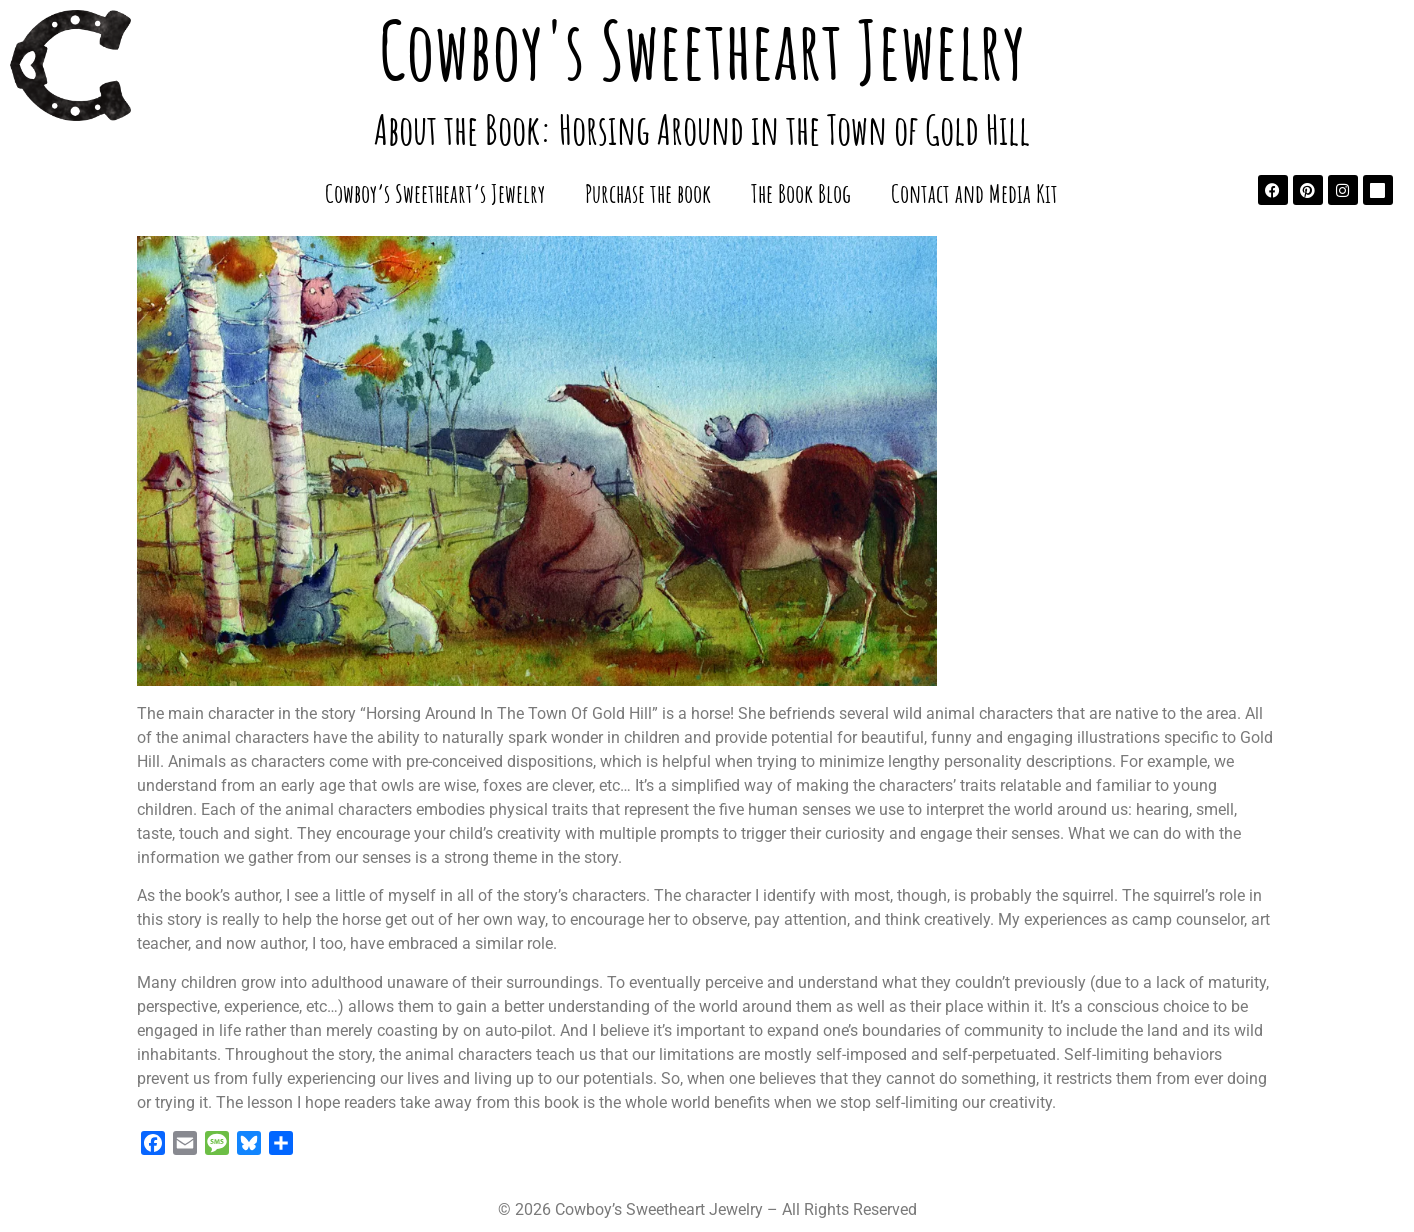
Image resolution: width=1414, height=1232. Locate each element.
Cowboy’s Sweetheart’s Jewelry (435, 193)
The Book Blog (801, 193)
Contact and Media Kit (974, 193)
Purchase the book (648, 193)
